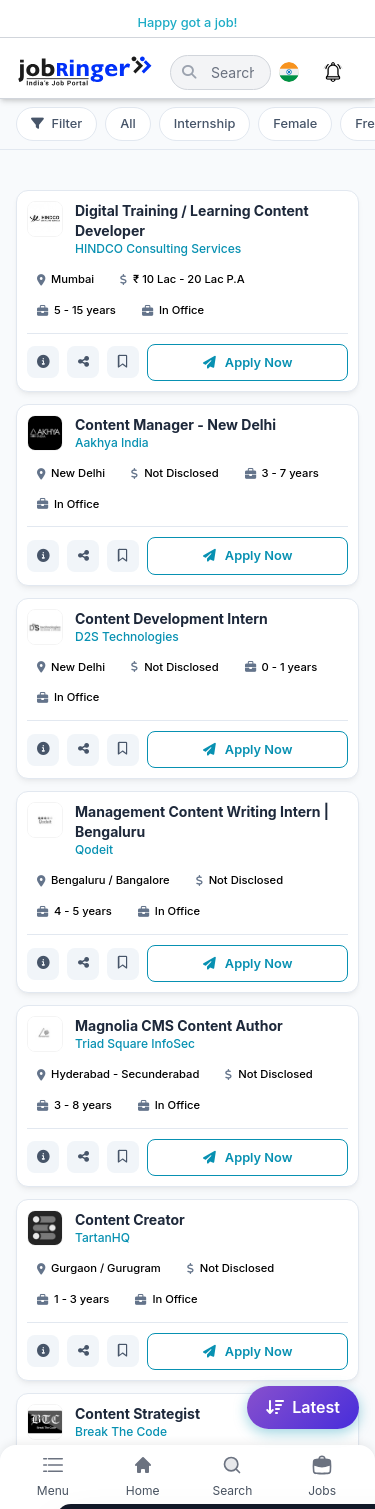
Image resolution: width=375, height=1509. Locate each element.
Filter (56, 123)
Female (295, 123)
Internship (204, 123)
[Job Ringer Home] (85, 72)
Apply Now (248, 362)
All (128, 123)
